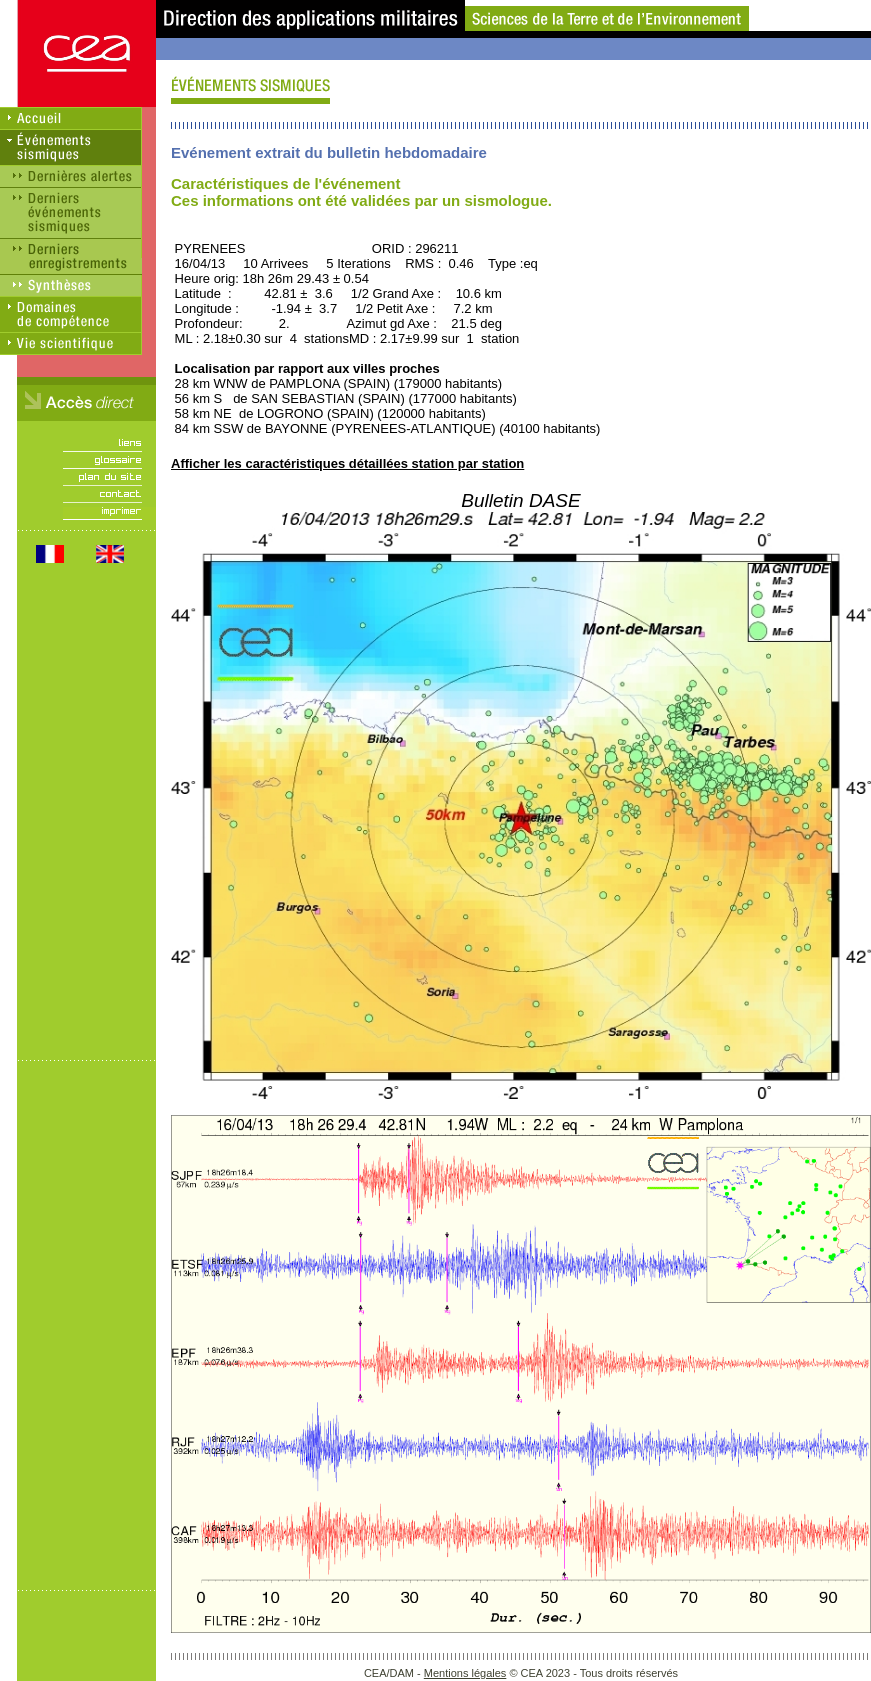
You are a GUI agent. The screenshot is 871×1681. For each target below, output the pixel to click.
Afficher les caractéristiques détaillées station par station (347, 463)
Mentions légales (465, 1673)
